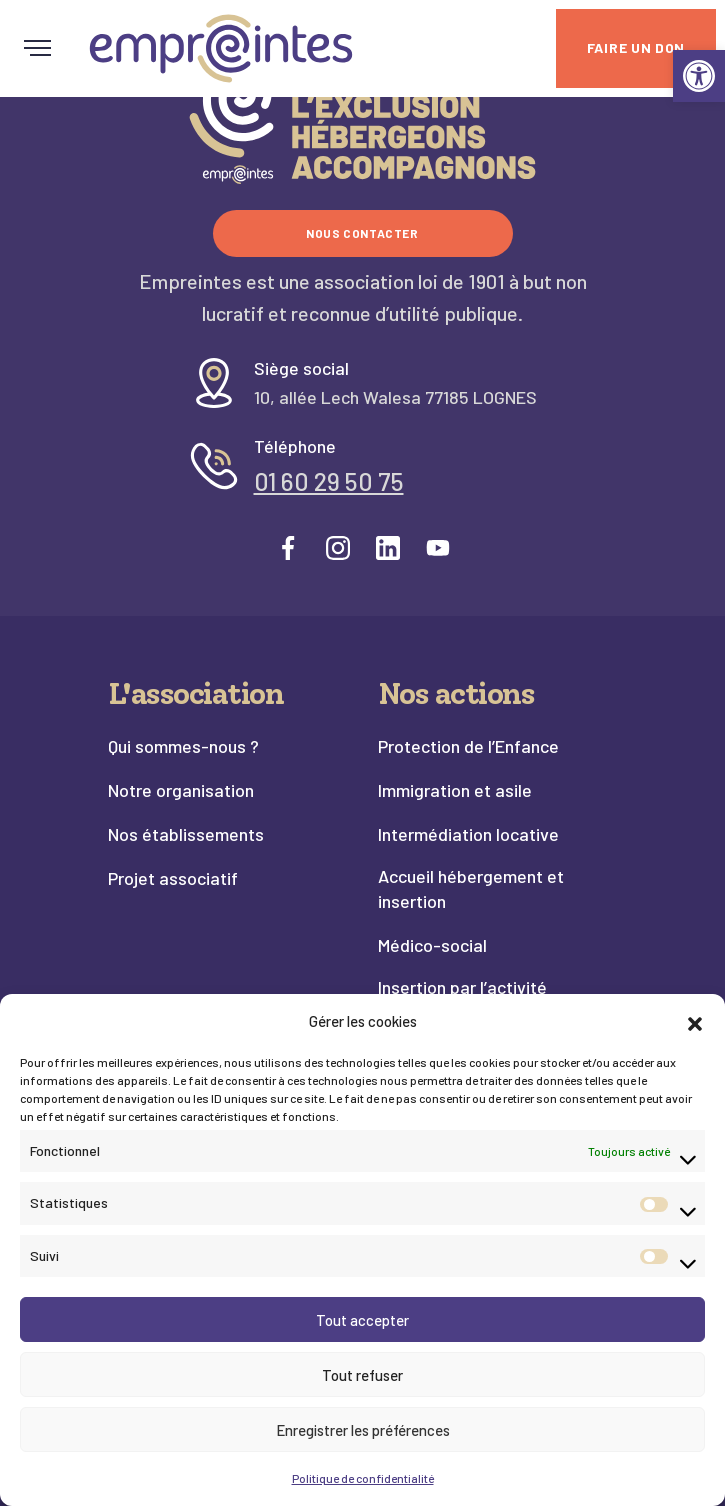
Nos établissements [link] (186, 834)
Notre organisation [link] (181, 790)
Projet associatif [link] (173, 878)
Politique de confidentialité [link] (363, 1478)
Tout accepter (362, 1320)
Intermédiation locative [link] (468, 834)
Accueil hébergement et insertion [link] (471, 888)
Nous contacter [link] (362, 233)
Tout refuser (362, 1375)
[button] (695, 1021)
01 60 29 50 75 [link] (329, 481)
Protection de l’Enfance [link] (468, 746)
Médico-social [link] (432, 945)
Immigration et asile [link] (455, 790)
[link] (699, 76)
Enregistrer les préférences (363, 1430)
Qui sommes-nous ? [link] (183, 746)
